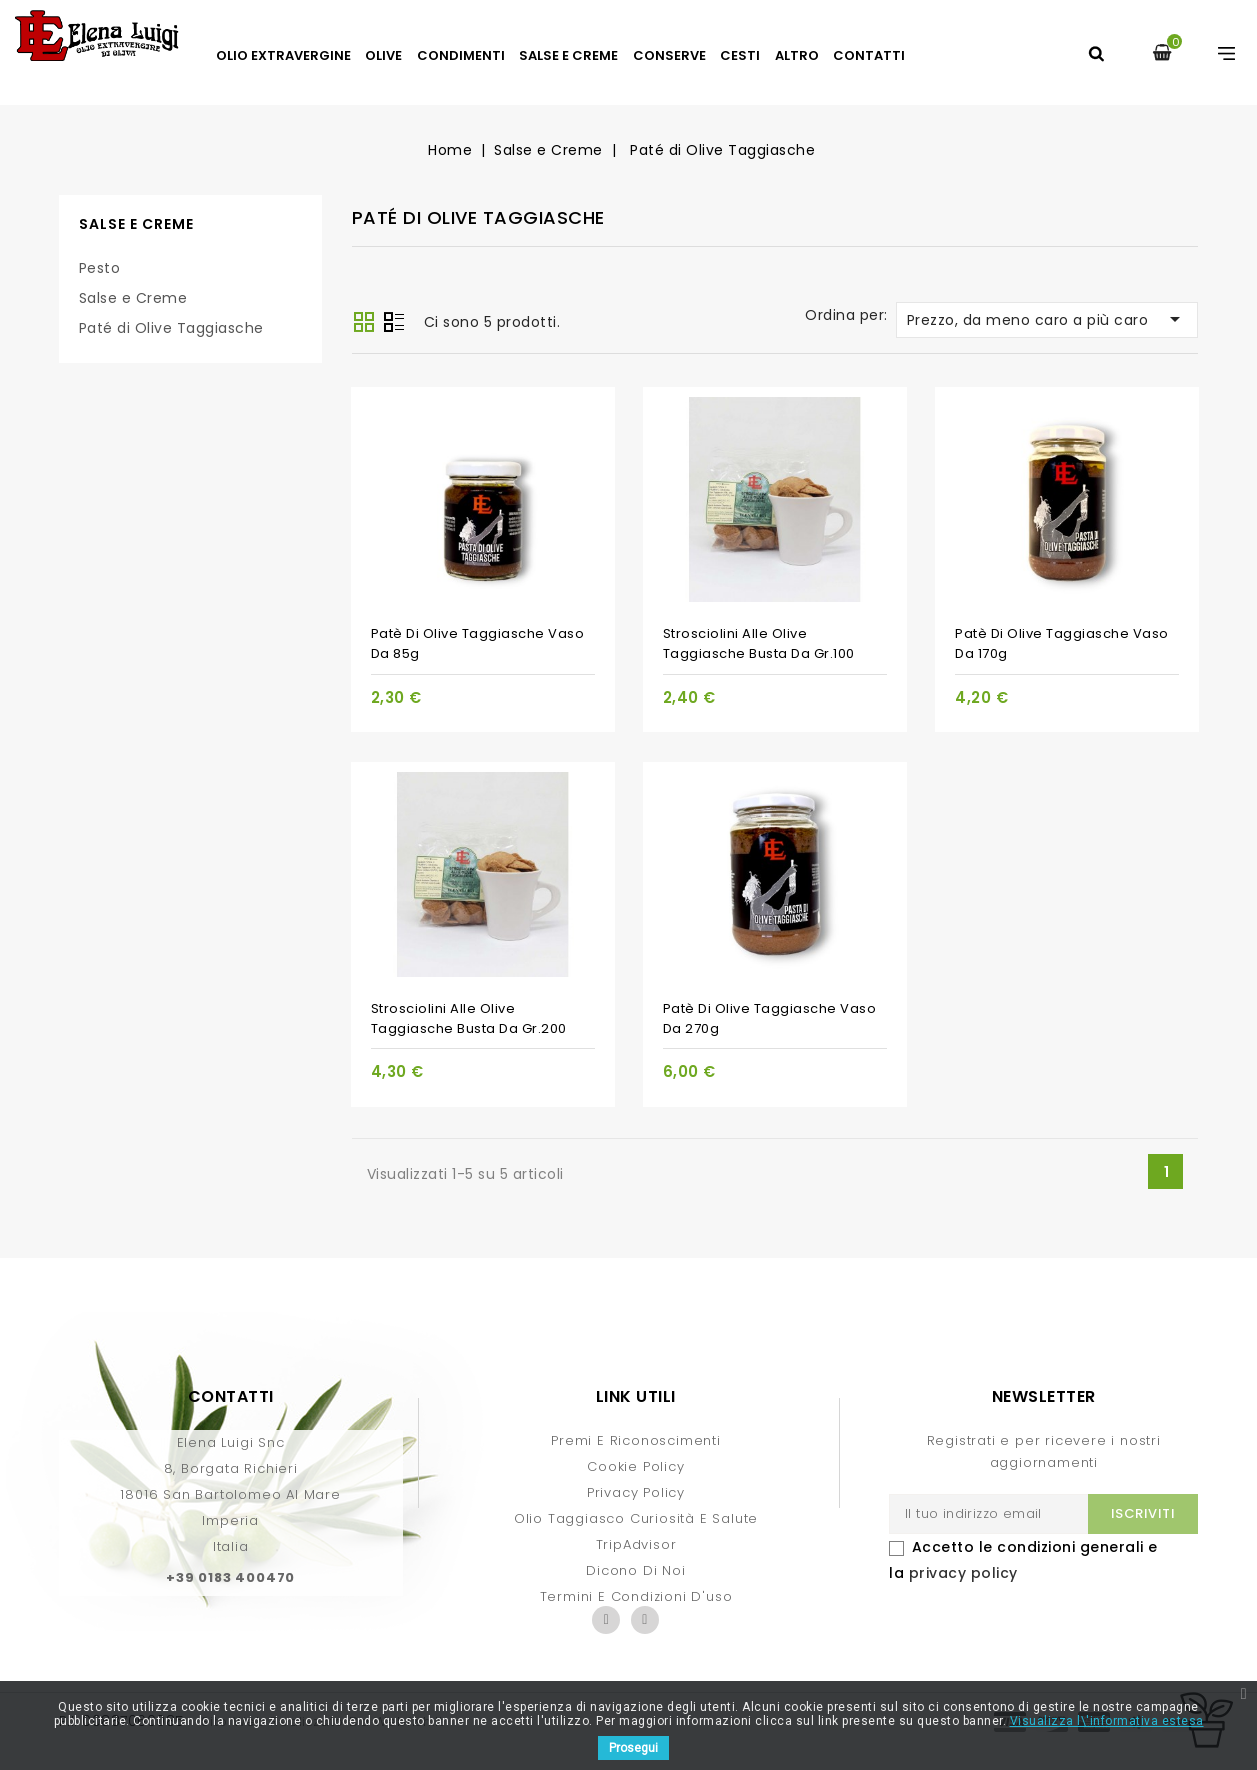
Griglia (364, 322)
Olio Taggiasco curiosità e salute (636, 1518)
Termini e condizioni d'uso (636, 1596)
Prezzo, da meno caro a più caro (1047, 319)
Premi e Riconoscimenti (636, 1440)
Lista (394, 324)
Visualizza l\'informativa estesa (1107, 1721)
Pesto (100, 268)
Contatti (869, 55)
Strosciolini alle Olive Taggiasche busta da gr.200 (469, 1018)
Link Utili (636, 1396)
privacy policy (963, 1573)
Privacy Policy (636, 1492)
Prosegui (633, 1748)
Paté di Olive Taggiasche (171, 328)
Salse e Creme (568, 55)
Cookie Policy (635, 1466)
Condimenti (461, 55)
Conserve (669, 55)
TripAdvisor (636, 1544)
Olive (383, 55)
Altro (797, 55)
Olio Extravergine (283, 55)
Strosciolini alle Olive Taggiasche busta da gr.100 (759, 643)
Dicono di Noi (635, 1570)
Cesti (740, 55)
